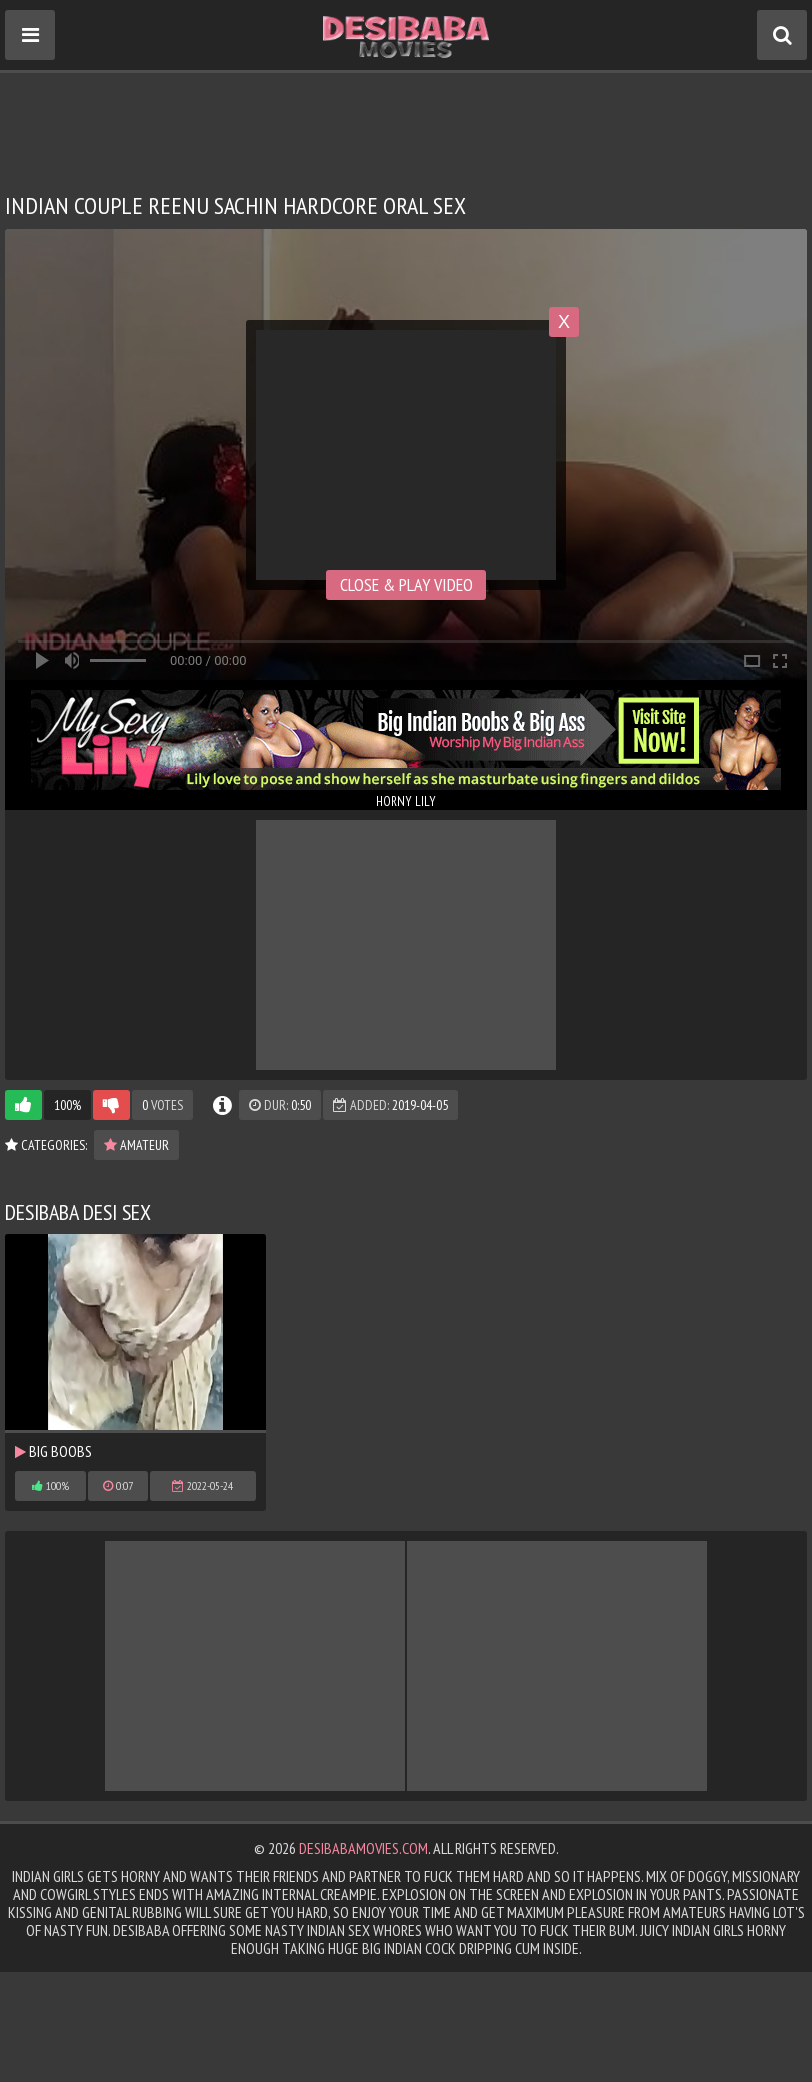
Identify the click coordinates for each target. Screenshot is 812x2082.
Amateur (136, 1145)
